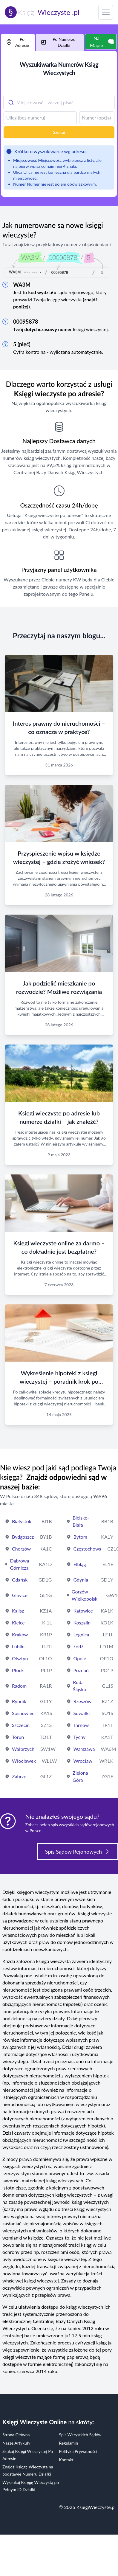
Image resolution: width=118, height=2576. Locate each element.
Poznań (81, 1670)
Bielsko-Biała (81, 1521)
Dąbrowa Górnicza (19, 1564)
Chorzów (21, 1548)
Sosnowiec (23, 1713)
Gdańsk (20, 1579)
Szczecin (21, 1725)
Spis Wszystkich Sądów (80, 2434)
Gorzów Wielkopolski (85, 1595)
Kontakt (66, 2459)
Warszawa (84, 1749)
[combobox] (59, 102)
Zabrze (19, 1776)
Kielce (18, 1622)
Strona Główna (16, 2434)
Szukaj (59, 132)
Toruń (18, 1737)
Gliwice (19, 1595)
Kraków (20, 1634)
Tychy (79, 1737)
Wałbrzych (23, 1749)
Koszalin (82, 1622)
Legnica (81, 1634)
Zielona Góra (80, 1776)
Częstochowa (87, 1548)
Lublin (18, 1646)
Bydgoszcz (23, 1537)
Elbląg (79, 1564)
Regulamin (68, 2442)
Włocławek (24, 1761)
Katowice (83, 1610)
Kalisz (18, 1610)
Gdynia (80, 1579)
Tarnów (81, 1725)
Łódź (78, 1646)
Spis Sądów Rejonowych (77, 1851)
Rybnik (19, 1701)
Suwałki (81, 1713)
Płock (18, 1670)
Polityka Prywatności (78, 2451)
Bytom (80, 1537)
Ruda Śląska (79, 1685)
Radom (19, 1686)
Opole (79, 1658)
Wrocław (83, 1761)
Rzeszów (82, 1701)
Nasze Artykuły (16, 2442)
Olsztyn (20, 1658)
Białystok (21, 1521)
